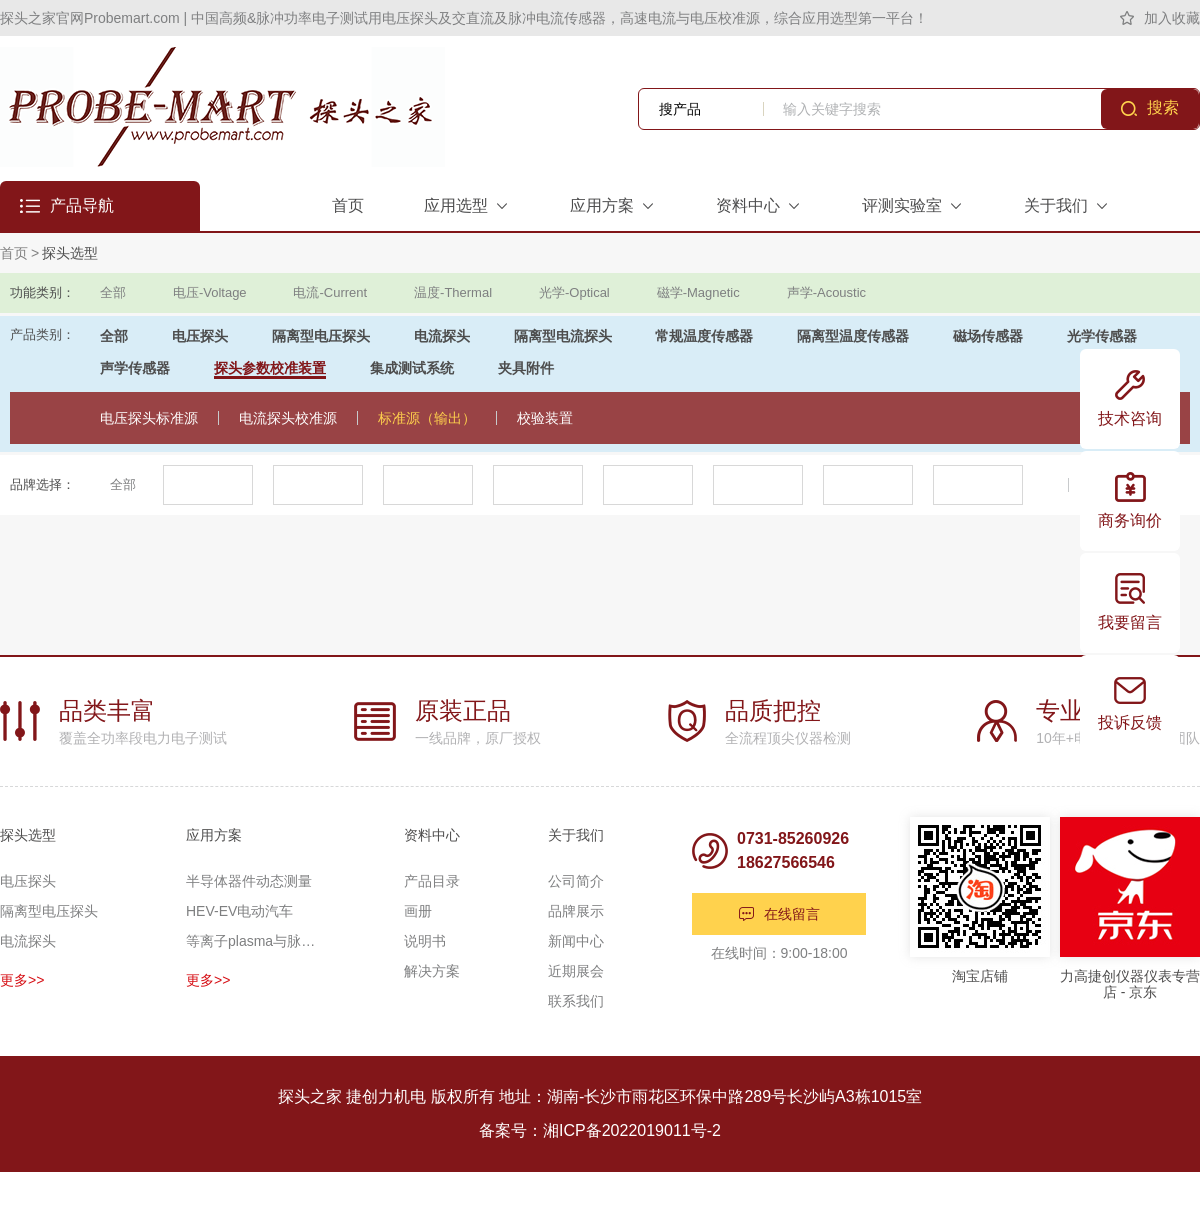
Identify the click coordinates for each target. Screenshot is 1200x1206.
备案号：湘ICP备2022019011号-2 (600, 1130)
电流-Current (330, 292)
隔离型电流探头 (563, 336)
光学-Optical (574, 292)
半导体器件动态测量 (249, 881)
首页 (14, 253)
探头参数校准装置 (270, 368)
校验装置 (545, 418)
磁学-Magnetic (698, 292)
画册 (418, 911)
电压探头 (200, 336)
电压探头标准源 (149, 418)
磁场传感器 (988, 336)
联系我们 (576, 1001)
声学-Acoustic (826, 292)
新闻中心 (576, 941)
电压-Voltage (210, 292)
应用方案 (214, 835)
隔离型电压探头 (321, 336)
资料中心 (432, 835)
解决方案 (432, 971)
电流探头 (442, 336)
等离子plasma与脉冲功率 (251, 941)
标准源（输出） (427, 418)
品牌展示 (576, 911)
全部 (113, 292)
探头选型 (70, 253)
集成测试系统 (412, 368)
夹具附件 (526, 368)
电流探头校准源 (288, 418)
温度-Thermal (453, 292)
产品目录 (432, 881)
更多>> (22, 980)
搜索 (1163, 107)
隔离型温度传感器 (853, 336)
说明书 (425, 941)
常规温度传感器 (704, 336)
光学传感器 (1102, 336)
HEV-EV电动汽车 (239, 911)
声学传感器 (135, 368)
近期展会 (576, 971)
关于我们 (576, 835)
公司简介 (576, 881)
